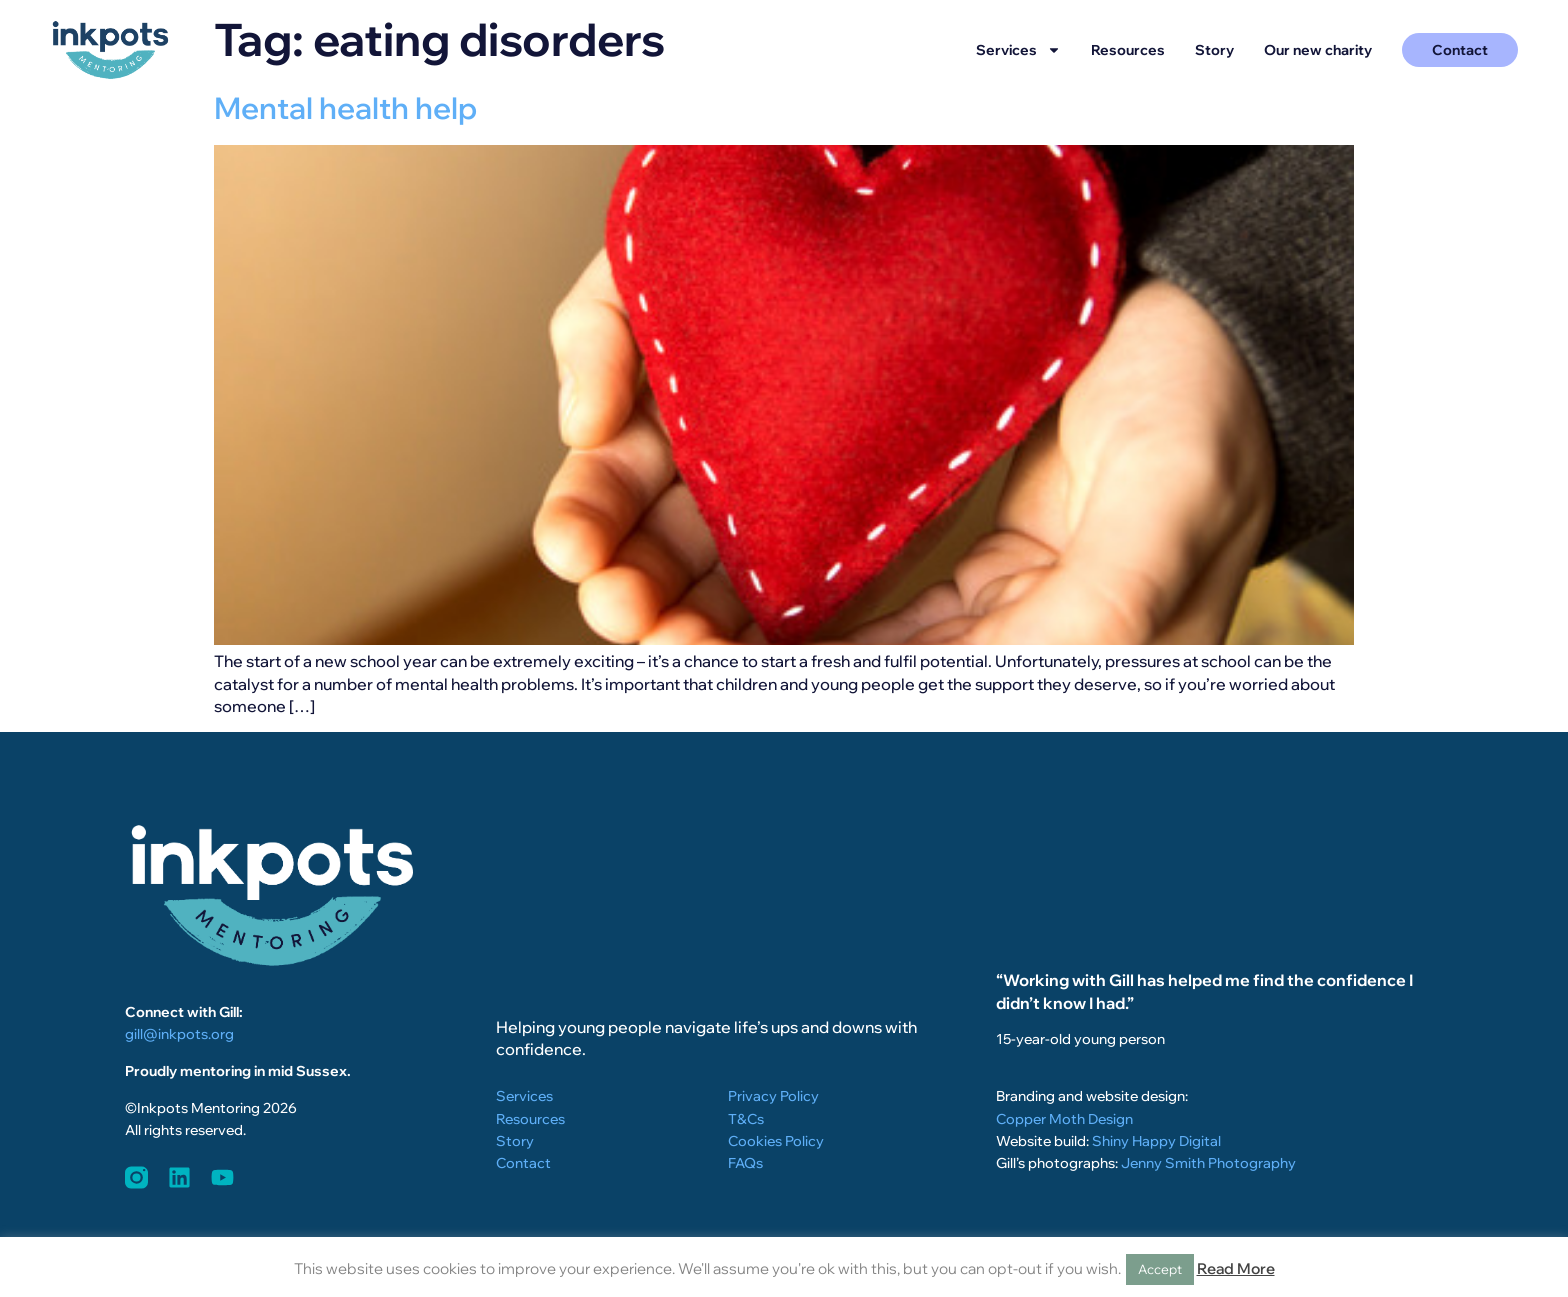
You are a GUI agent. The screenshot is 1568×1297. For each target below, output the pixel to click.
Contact (523, 1163)
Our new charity (1318, 50)
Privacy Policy (773, 1096)
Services (1018, 50)
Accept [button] (1160, 1269)
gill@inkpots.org (179, 1034)
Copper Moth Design (1064, 1119)
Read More (1236, 1268)
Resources (1128, 50)
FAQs (745, 1163)
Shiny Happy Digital (1156, 1141)
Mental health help (345, 108)
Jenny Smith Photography (1208, 1163)
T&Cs (746, 1119)
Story (1214, 50)
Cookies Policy (776, 1141)
